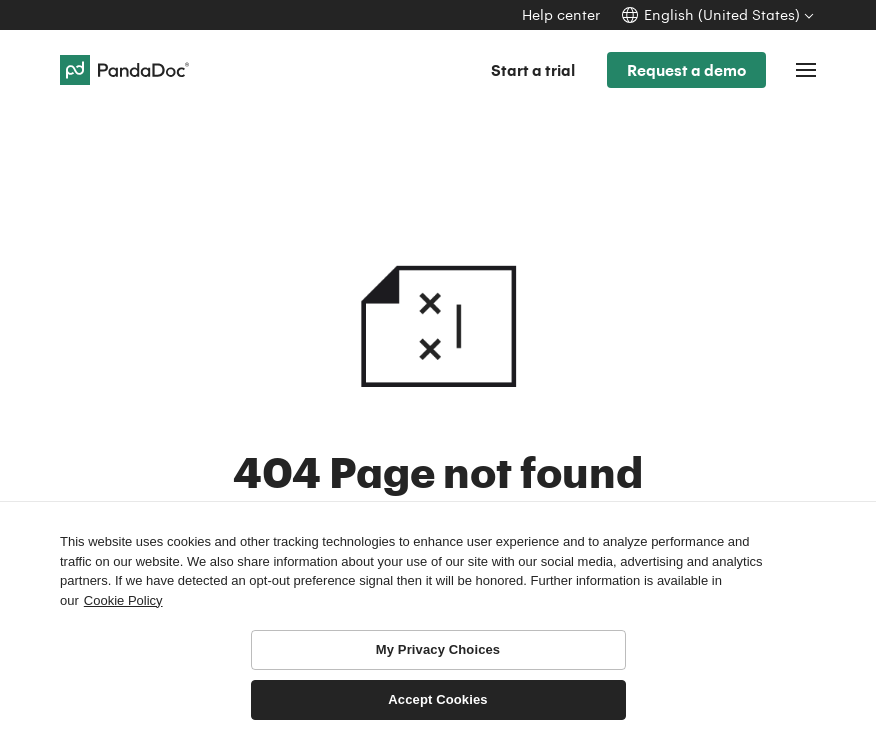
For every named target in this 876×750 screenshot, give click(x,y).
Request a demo (686, 70)
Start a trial (533, 70)
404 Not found (438, 288)
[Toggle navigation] (806, 70)
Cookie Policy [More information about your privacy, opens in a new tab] (123, 600)
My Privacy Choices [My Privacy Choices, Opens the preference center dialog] (438, 649)
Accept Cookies (437, 699)
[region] (438, 625)
